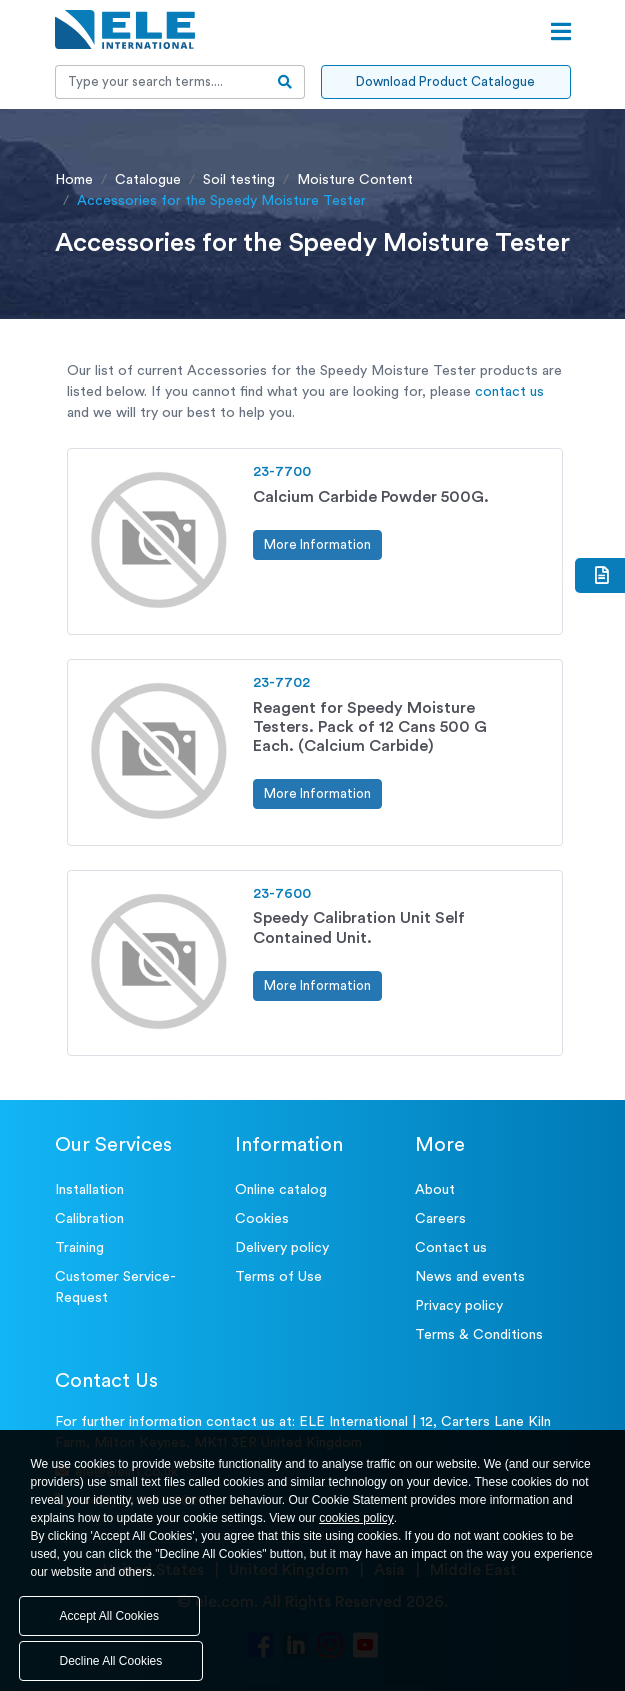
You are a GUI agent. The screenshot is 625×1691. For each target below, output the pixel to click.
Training (79, 1248)
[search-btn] (285, 82)
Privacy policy (459, 1306)
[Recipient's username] (161, 82)
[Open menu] (561, 32)
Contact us (451, 1248)
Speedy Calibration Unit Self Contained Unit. (359, 927)
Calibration (89, 1219)
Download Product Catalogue (445, 81)
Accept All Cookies (109, 1616)
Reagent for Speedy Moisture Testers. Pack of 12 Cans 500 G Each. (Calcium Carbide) (370, 727)
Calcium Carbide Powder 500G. (371, 497)
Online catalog (281, 1190)
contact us (509, 392)
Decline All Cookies (111, 1661)
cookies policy (356, 1518)
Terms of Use (278, 1277)
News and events (470, 1277)
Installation (89, 1190)
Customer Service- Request (115, 1287)
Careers (440, 1219)
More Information (317, 544)
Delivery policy (282, 1248)
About (435, 1190)
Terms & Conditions (479, 1335)
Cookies (262, 1219)
